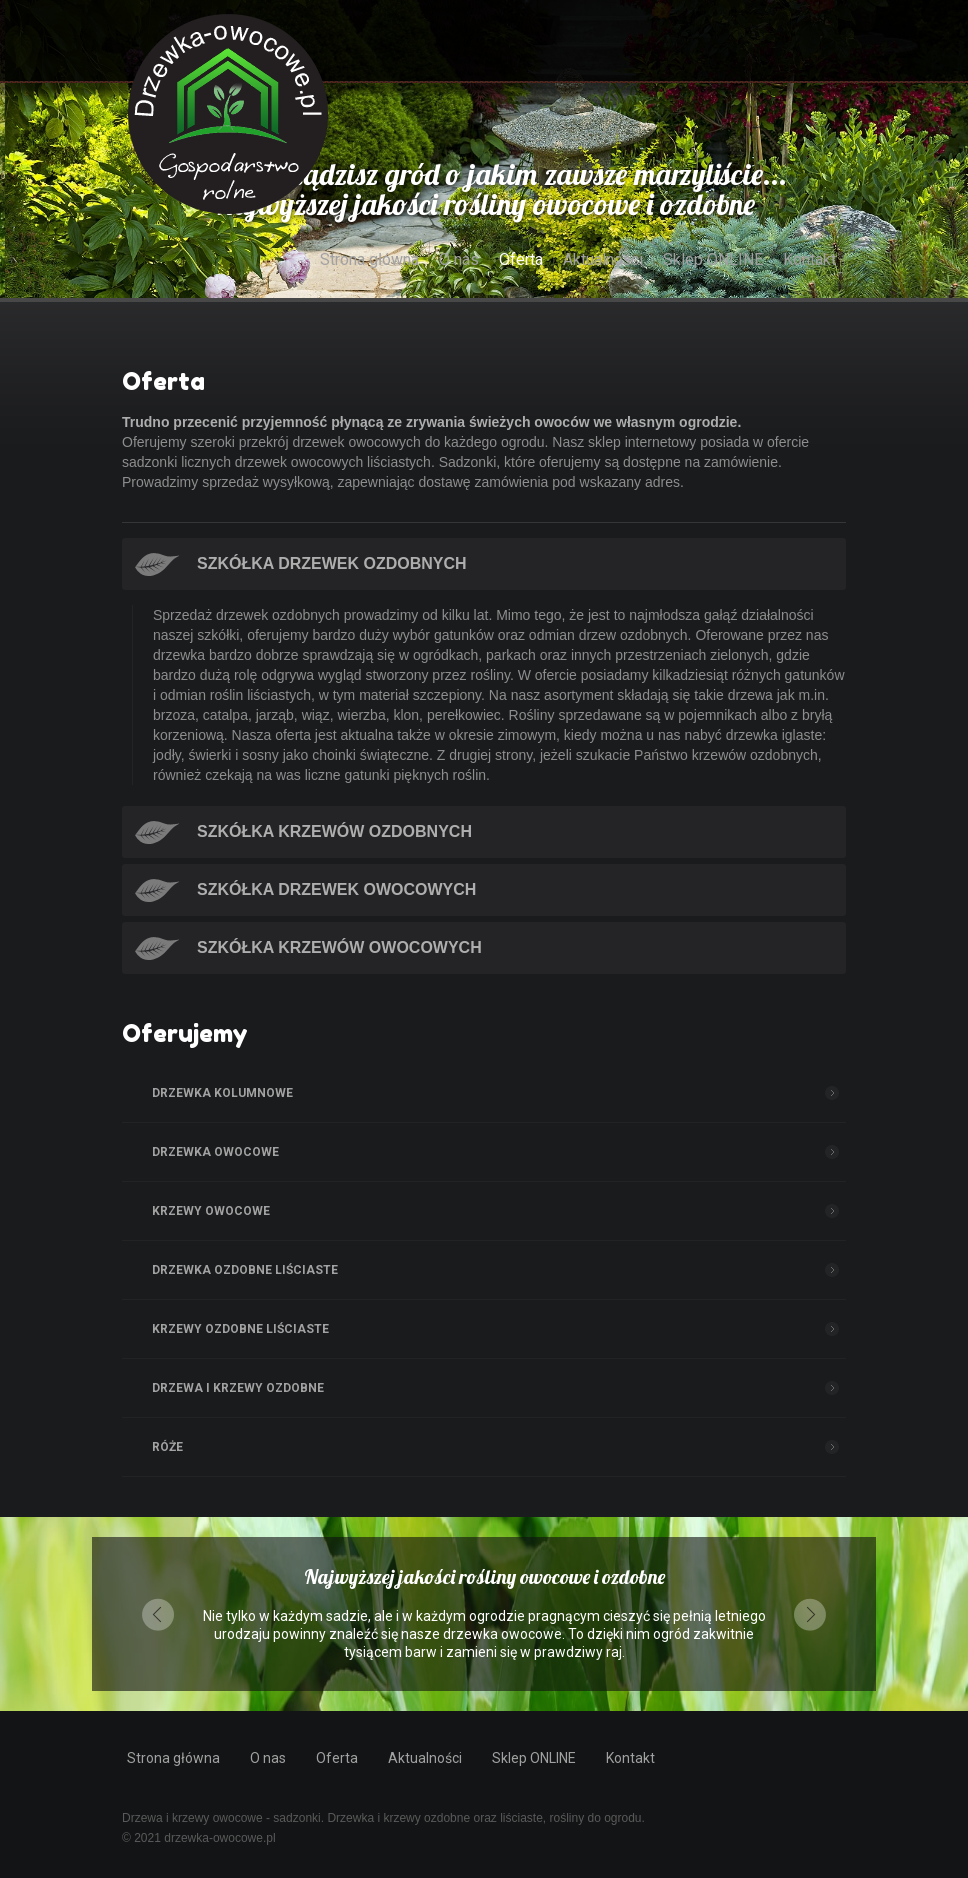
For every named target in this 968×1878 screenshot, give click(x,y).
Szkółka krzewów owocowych (339, 947)
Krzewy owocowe (211, 1211)
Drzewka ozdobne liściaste (245, 1270)
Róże (167, 1447)
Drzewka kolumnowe (222, 1093)
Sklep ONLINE (713, 259)
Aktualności (603, 259)
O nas (459, 259)
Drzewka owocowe (215, 1152)
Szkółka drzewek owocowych (336, 889)
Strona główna (369, 259)
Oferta (521, 259)
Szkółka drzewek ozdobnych (332, 563)
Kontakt (809, 259)
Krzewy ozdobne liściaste (240, 1329)
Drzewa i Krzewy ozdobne (238, 1388)
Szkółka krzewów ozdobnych (334, 831)
